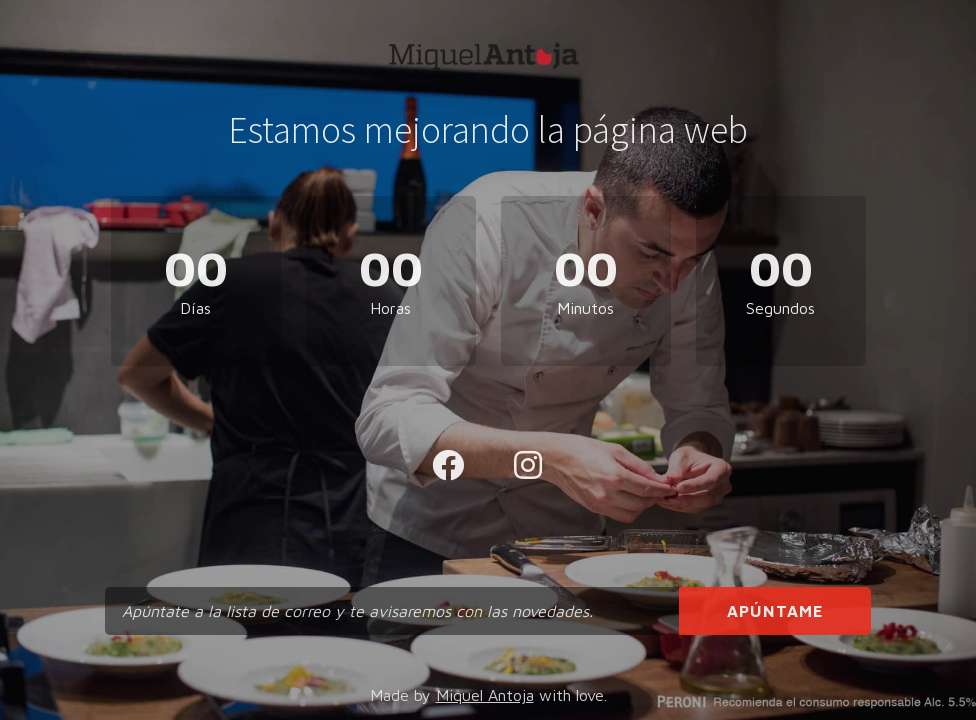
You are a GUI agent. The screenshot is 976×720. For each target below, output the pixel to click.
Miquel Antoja (485, 695)
